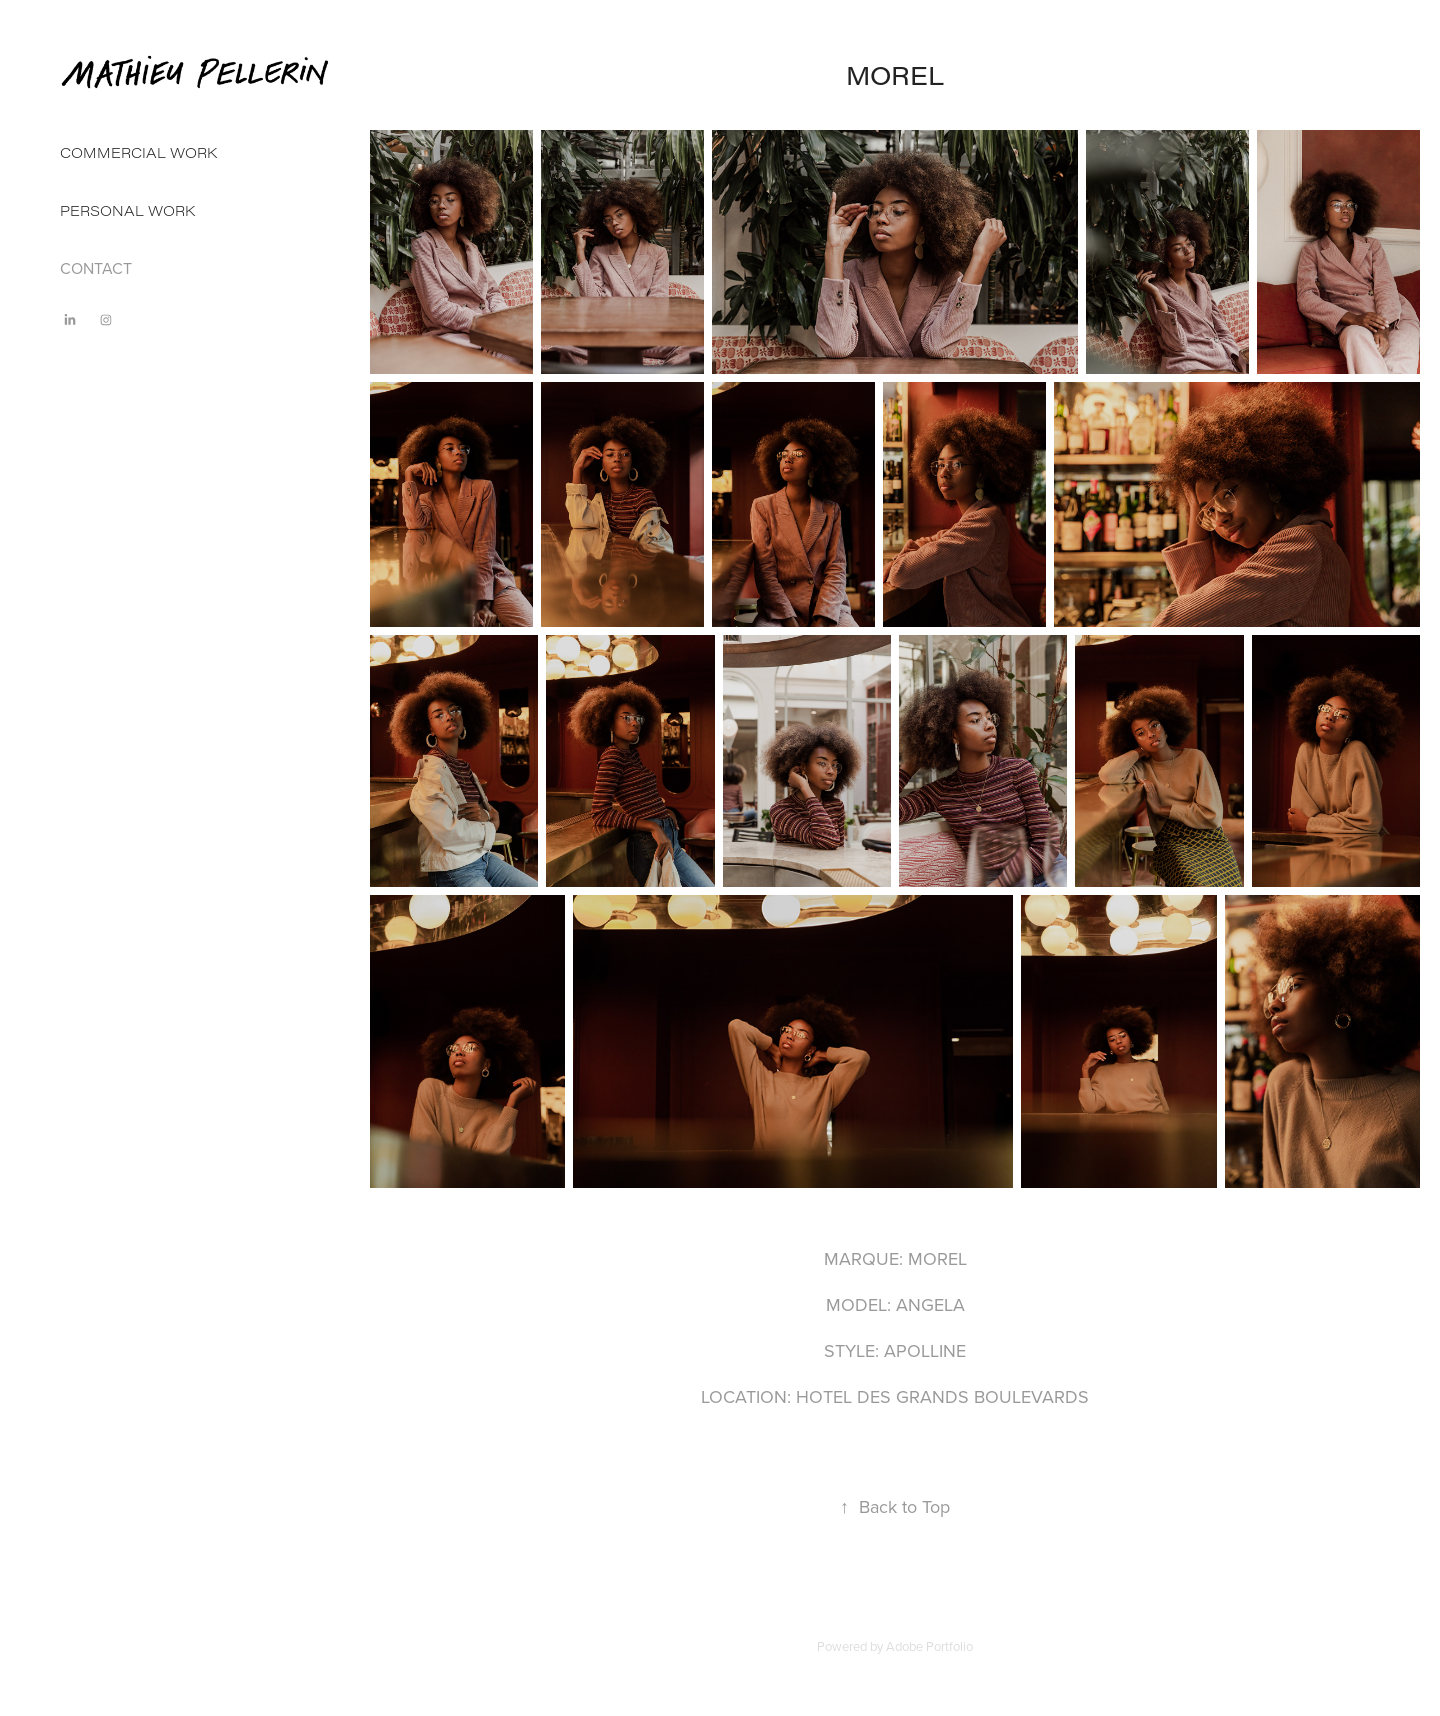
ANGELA (930, 1304)
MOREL (937, 1258)
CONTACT (96, 268)
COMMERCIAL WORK (138, 152)
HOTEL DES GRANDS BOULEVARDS (942, 1396)
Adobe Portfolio (929, 1646)
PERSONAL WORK (127, 210)
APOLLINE (925, 1350)
